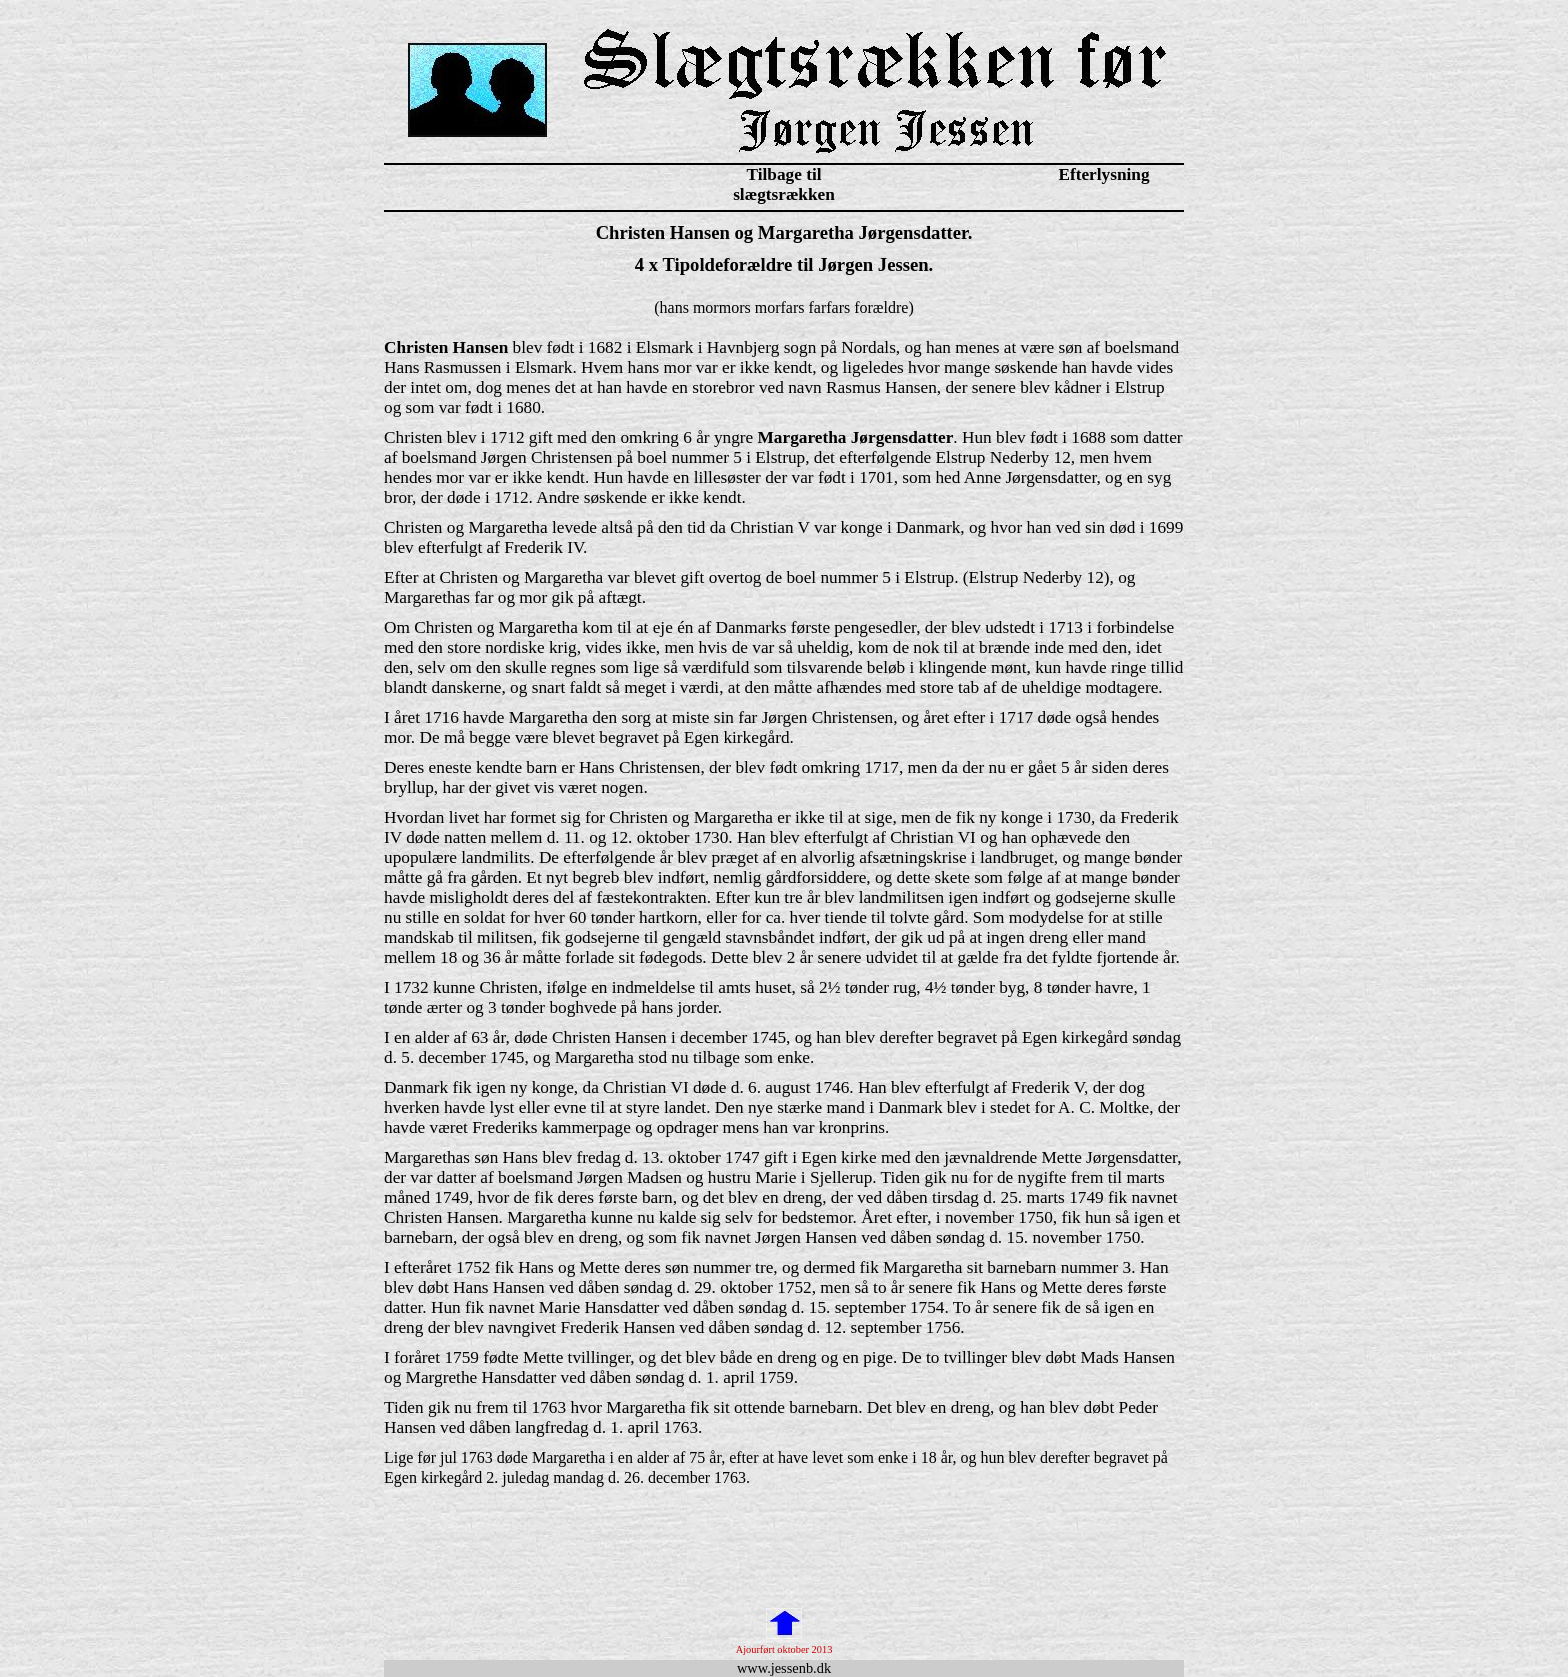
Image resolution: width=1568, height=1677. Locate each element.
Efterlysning (1103, 174)
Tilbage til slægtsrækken (784, 184)
